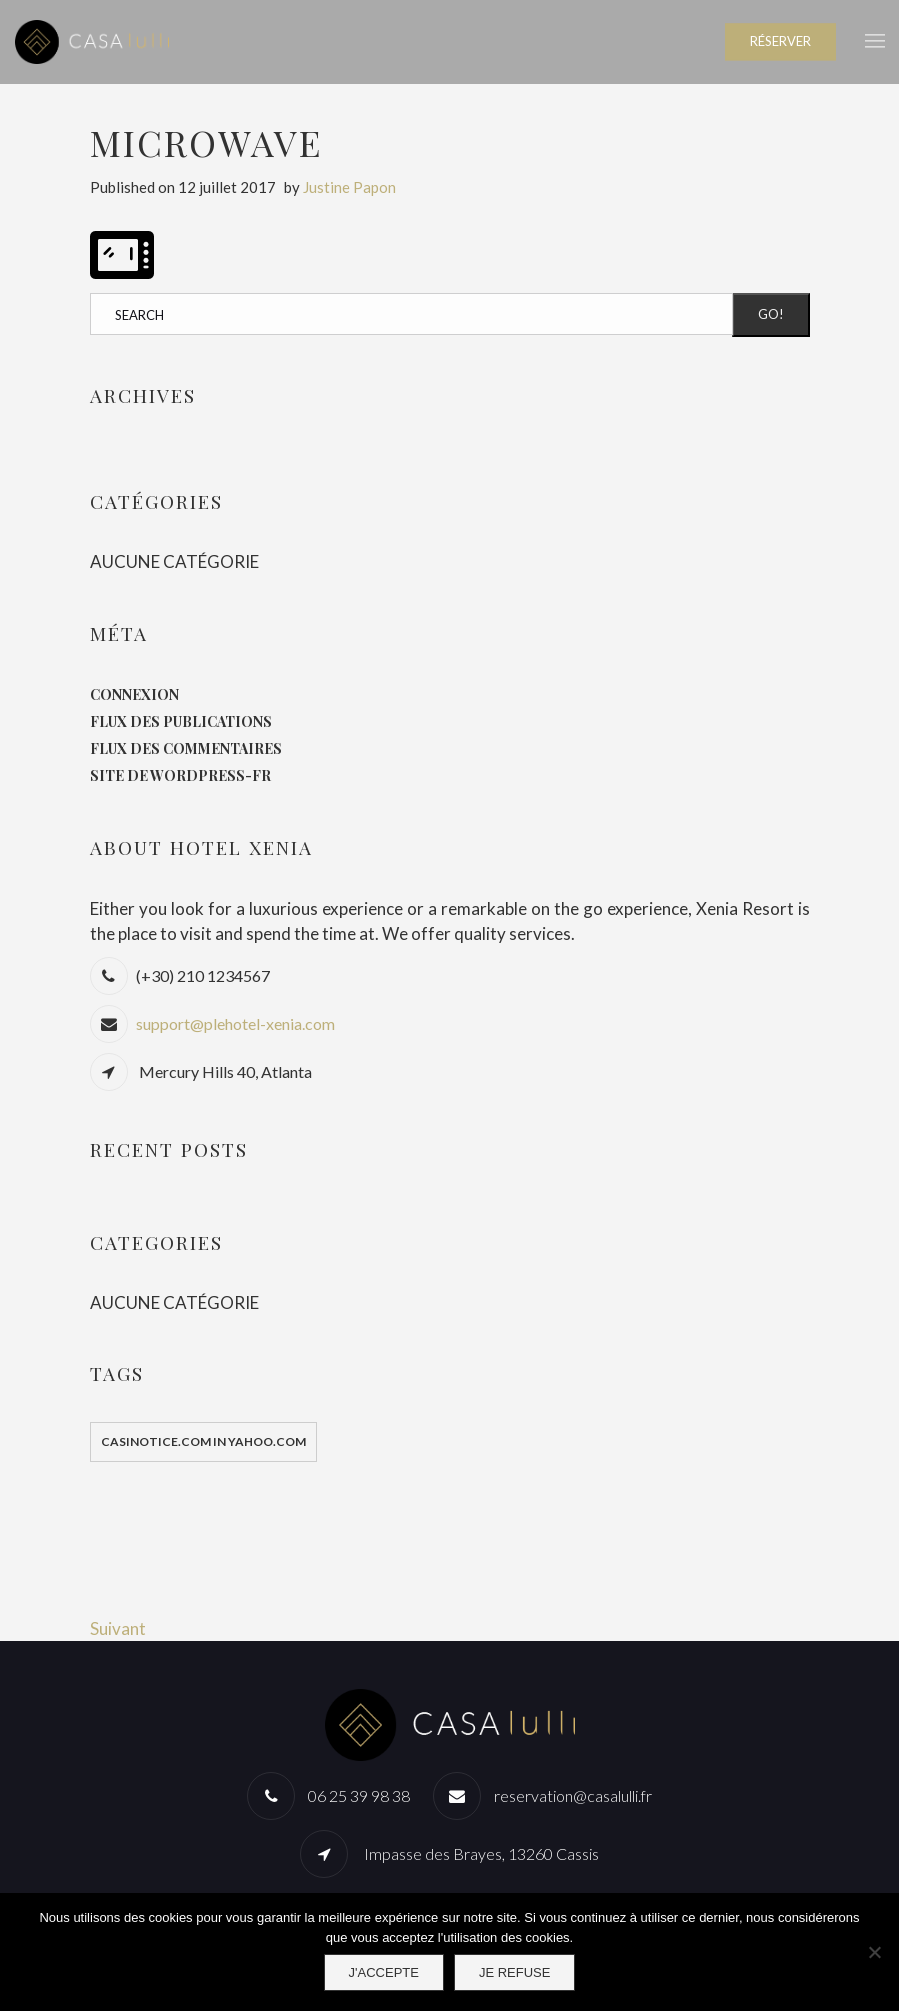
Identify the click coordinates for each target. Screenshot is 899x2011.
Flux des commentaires (186, 748)
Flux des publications (181, 721)
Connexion (134, 694)
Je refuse (515, 1972)
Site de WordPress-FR (180, 775)
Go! (771, 314)
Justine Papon (349, 187)
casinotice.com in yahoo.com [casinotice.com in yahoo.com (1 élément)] (203, 1441)
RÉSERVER (780, 41)
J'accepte (384, 1972)
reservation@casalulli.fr (573, 1795)
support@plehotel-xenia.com (235, 1023)
